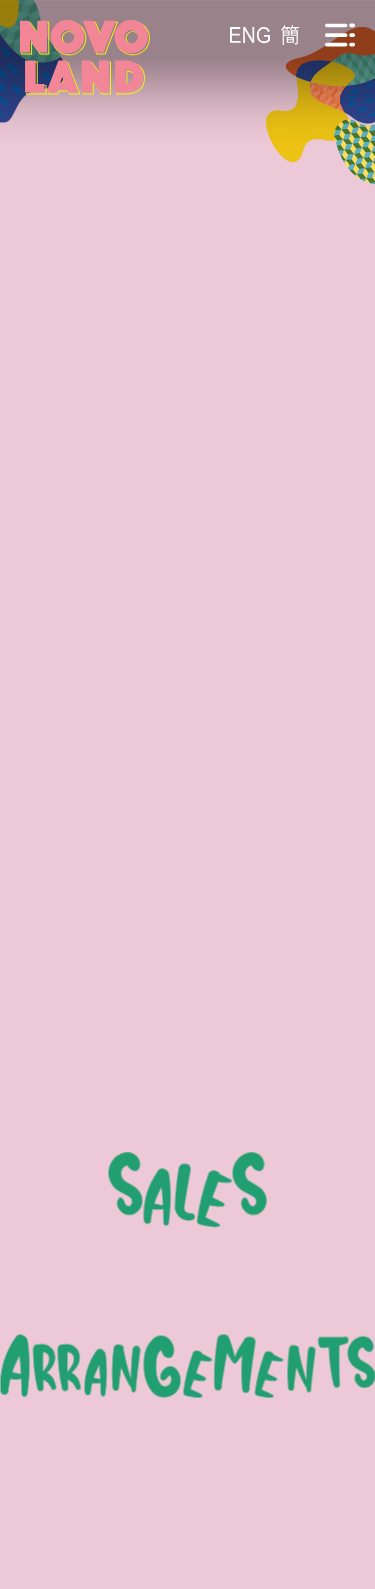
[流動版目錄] (340, 35)
